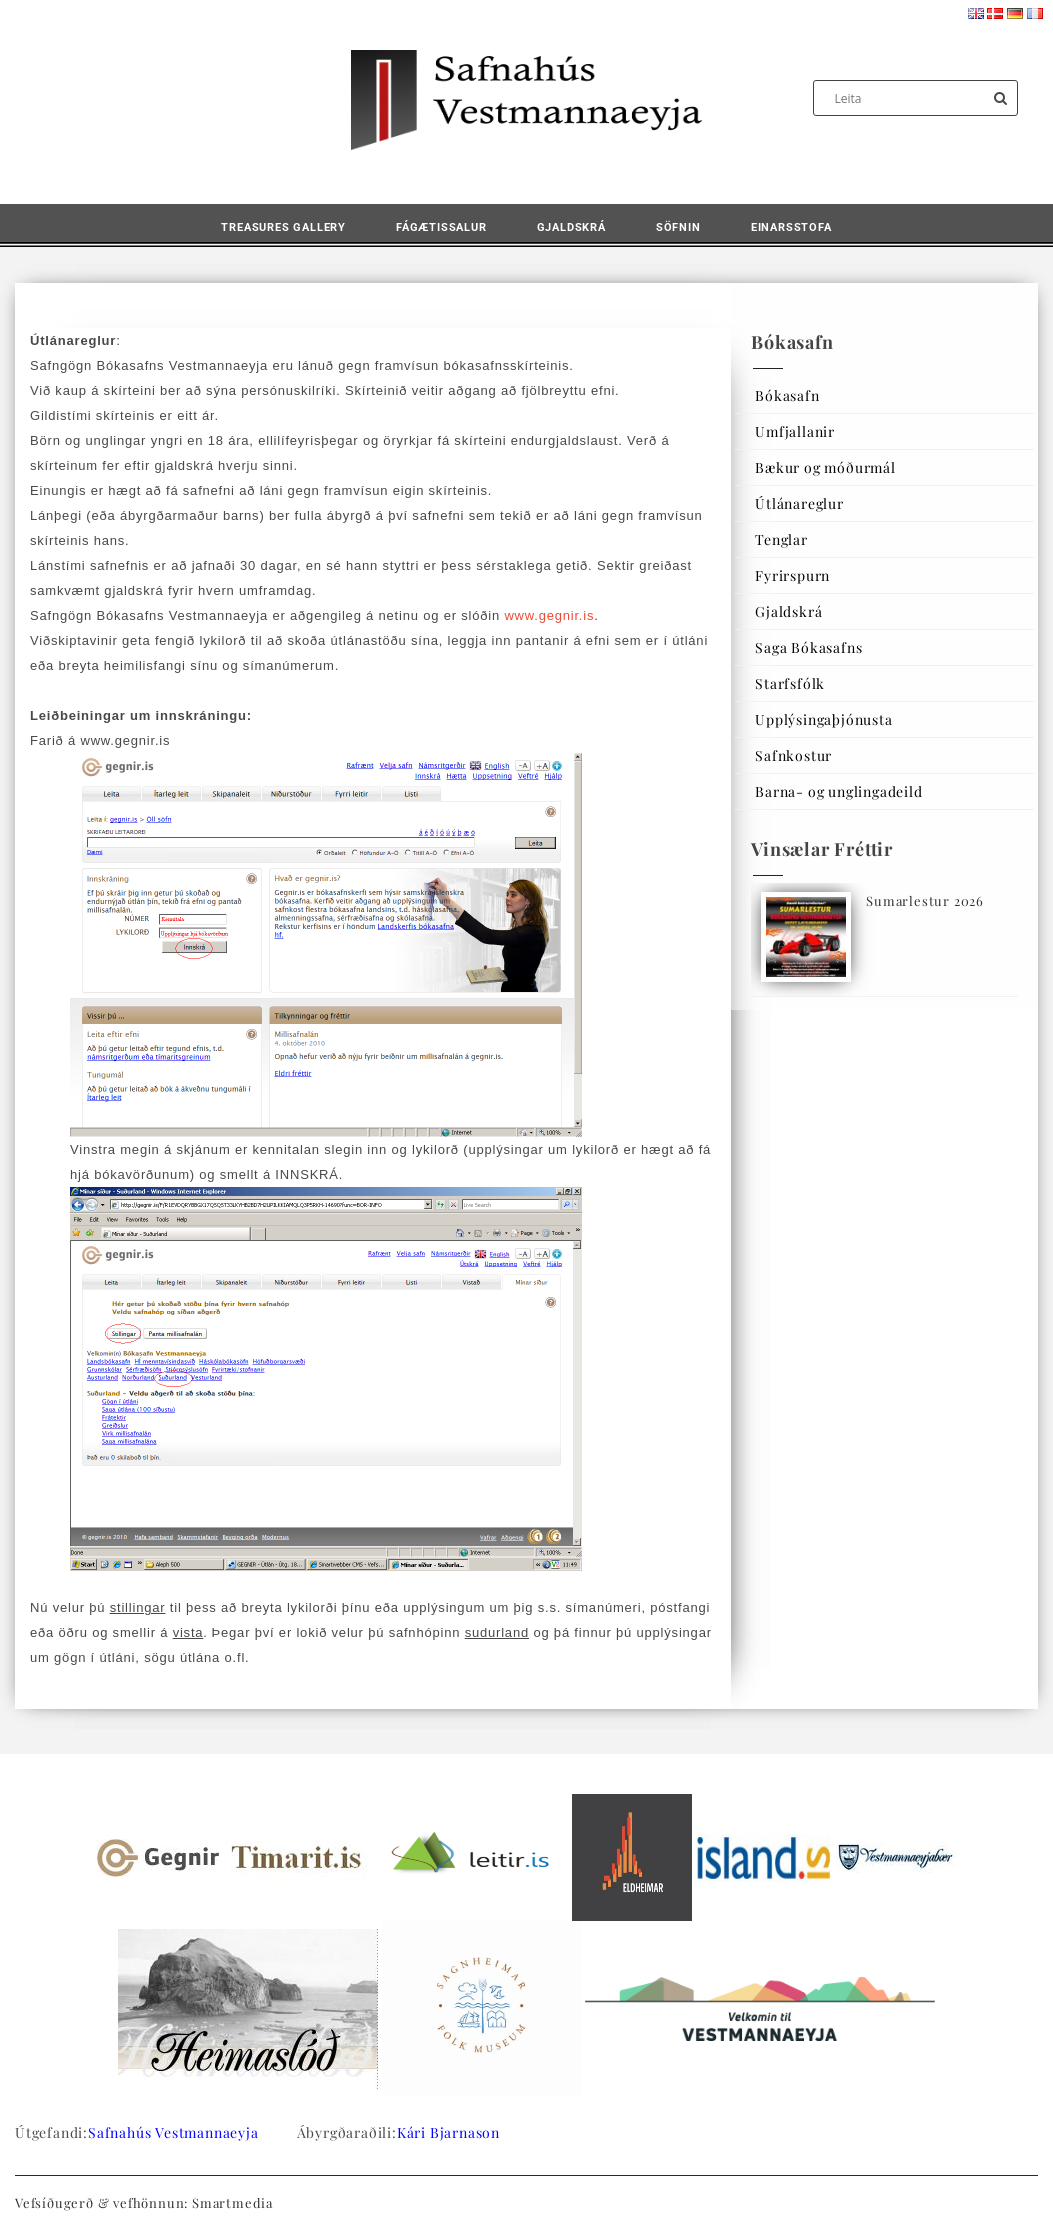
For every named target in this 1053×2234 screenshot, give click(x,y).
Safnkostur (793, 755)
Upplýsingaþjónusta (823, 719)
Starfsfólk (790, 683)
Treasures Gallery (283, 227)
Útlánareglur (799, 503)
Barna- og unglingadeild (838, 791)
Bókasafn (787, 395)
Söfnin (678, 227)
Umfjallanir (795, 431)
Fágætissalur (441, 227)
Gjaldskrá (571, 227)
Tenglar (781, 539)
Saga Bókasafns (808, 647)
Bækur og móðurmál (825, 467)
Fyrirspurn (792, 575)
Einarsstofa (791, 227)
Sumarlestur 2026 (925, 900)
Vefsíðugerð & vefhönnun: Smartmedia (144, 2202)
